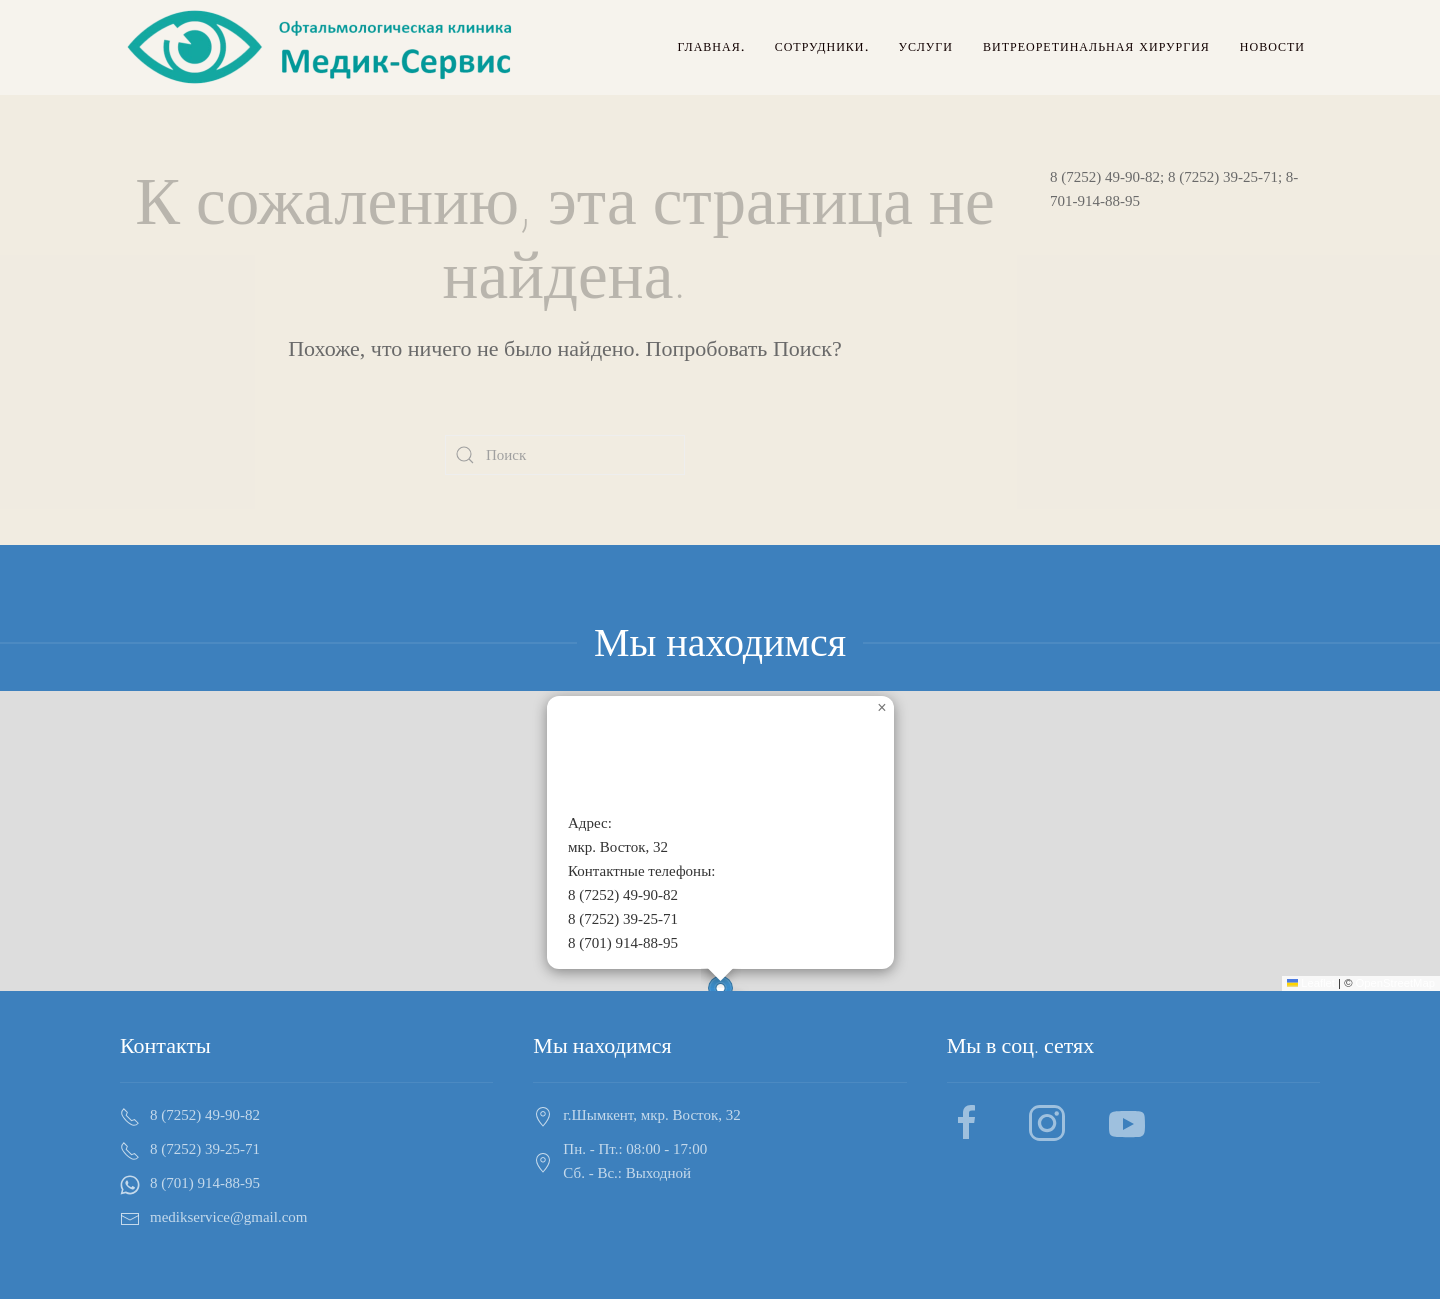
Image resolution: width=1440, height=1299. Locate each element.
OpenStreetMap (1395, 983)
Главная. (710, 47)
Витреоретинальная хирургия (1096, 47)
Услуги (926, 47)
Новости (1272, 47)
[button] (882, 708)
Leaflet (1311, 983)
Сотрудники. (822, 47)
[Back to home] (323, 47)
